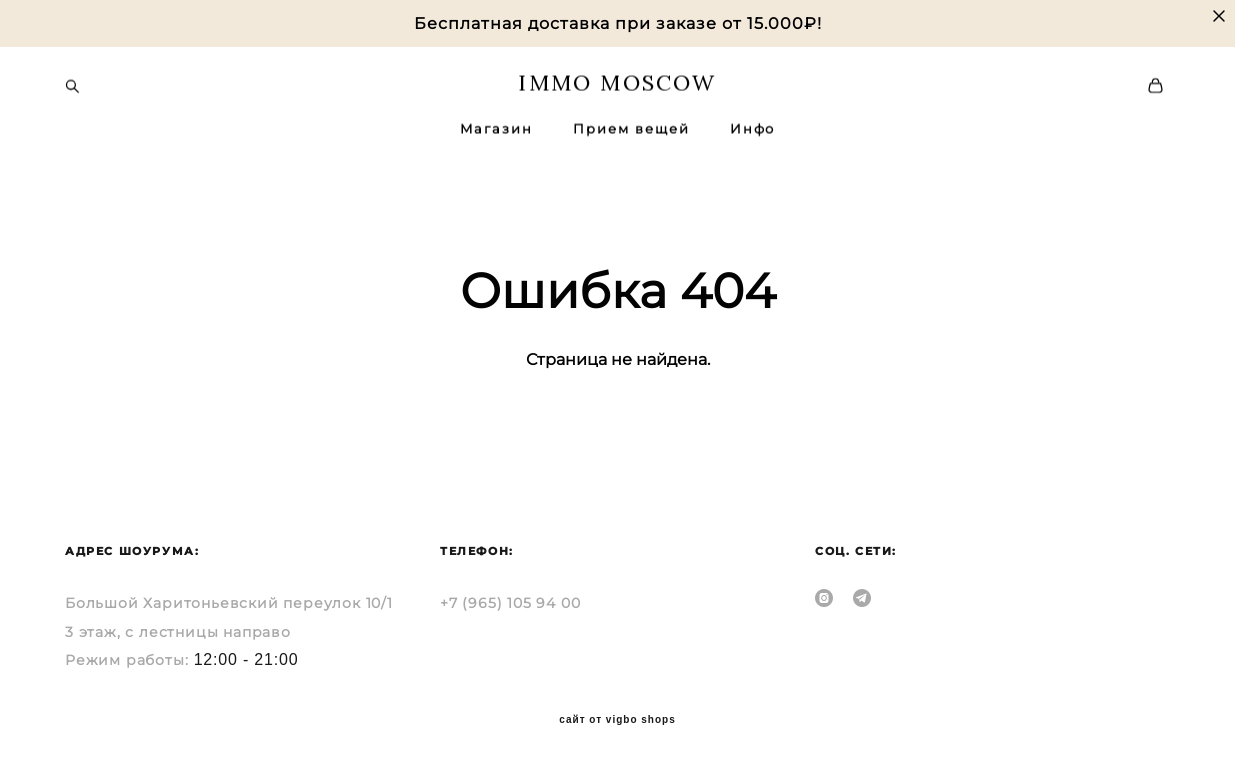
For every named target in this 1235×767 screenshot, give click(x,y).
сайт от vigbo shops (617, 720)
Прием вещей (631, 128)
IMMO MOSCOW (617, 82)
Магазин (497, 128)
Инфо (753, 128)
